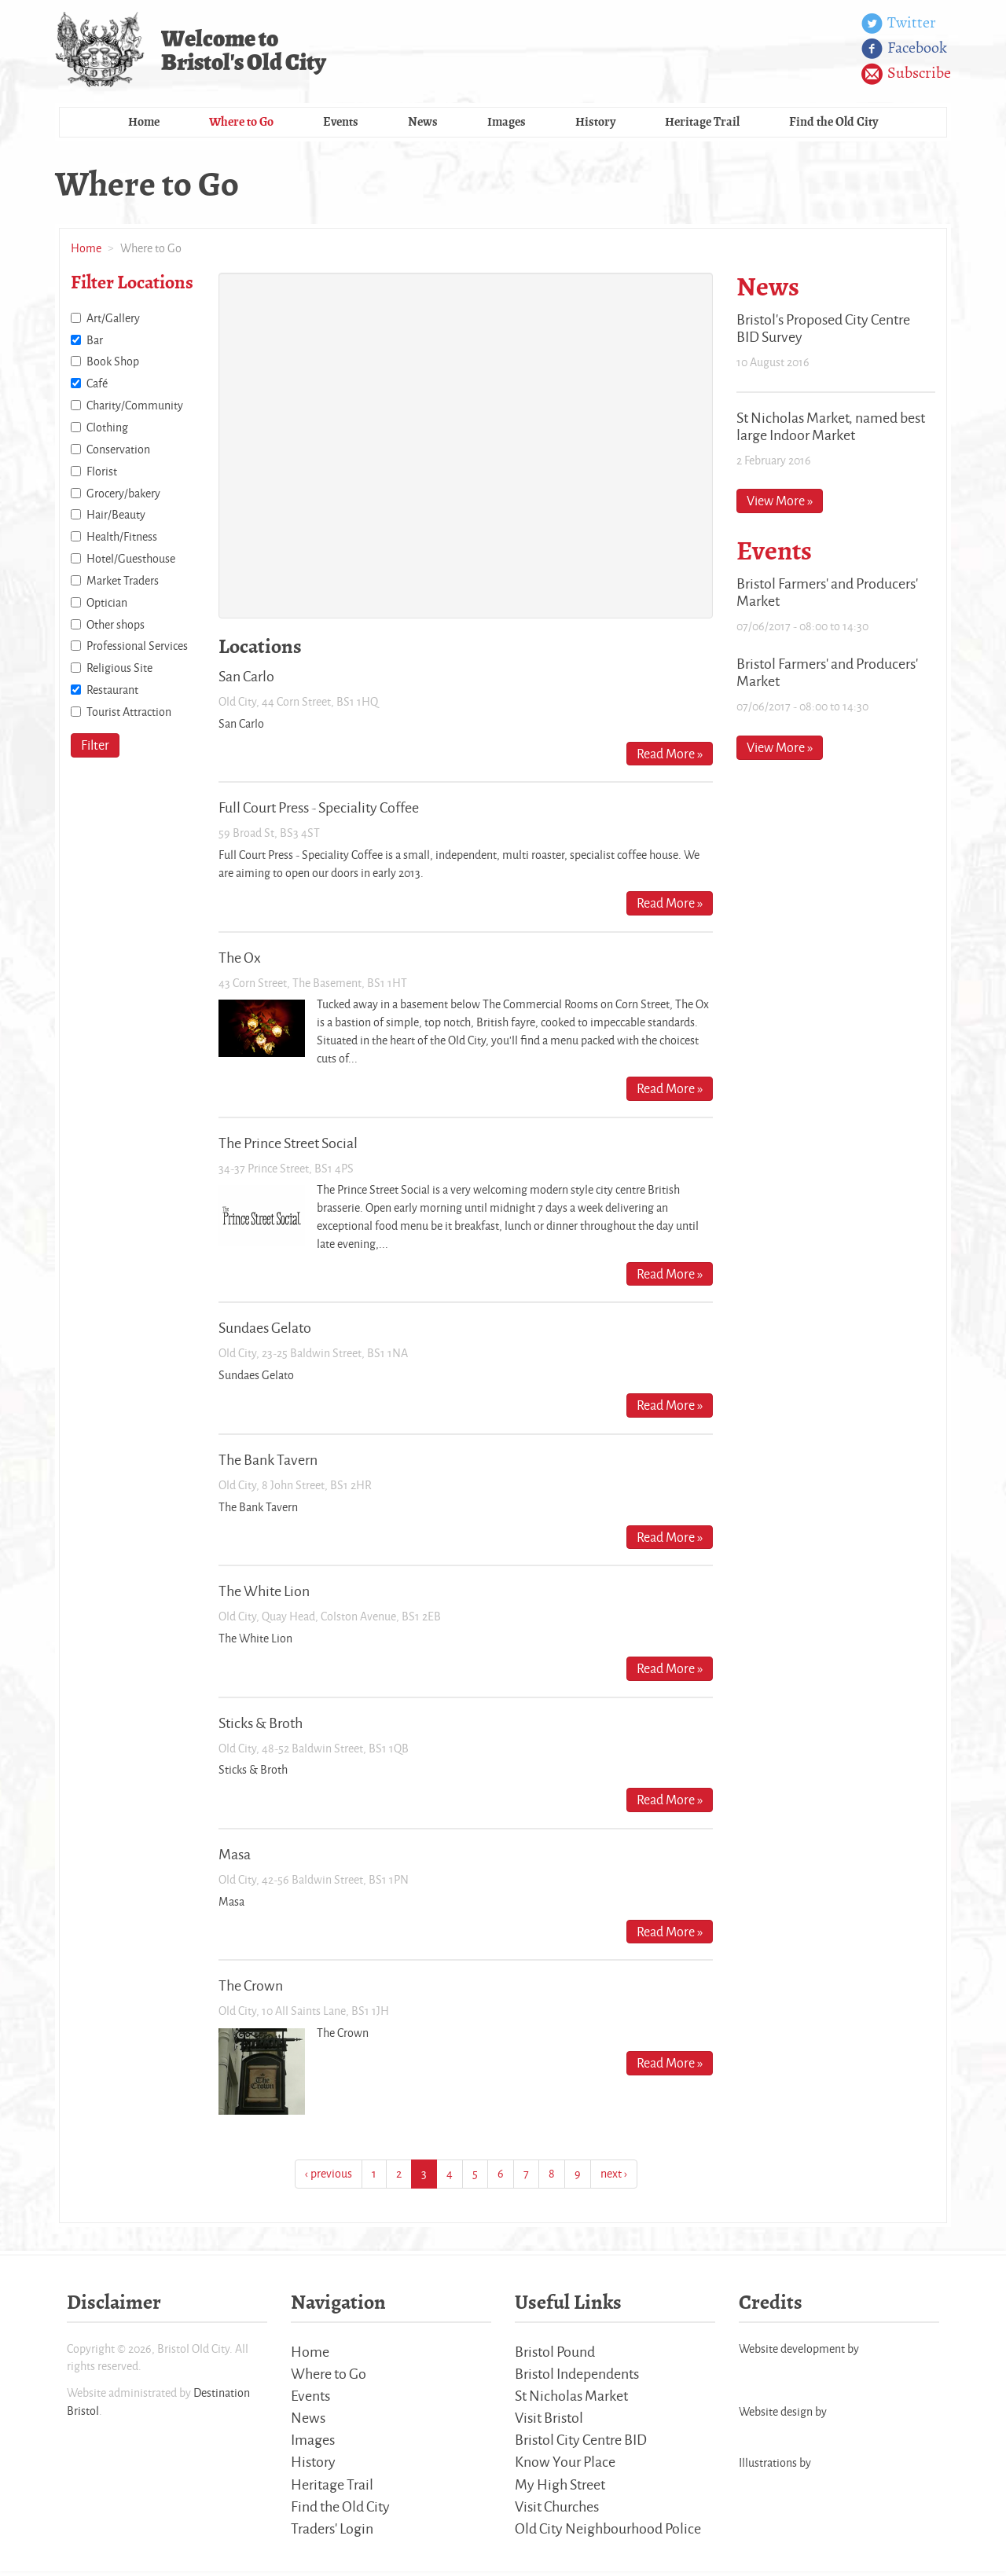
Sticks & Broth (260, 1724)
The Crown (250, 1987)
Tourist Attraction (128, 714)
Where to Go (241, 124)
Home (144, 124)
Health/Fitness (121, 538)
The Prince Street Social (288, 1144)
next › (613, 2175)
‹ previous (328, 2175)
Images (506, 124)
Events (340, 124)
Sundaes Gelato (264, 1329)
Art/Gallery (113, 320)
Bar (94, 341)
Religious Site (119, 670)
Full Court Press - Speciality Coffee (318, 809)
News (423, 124)
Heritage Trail (702, 124)
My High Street (560, 2488)
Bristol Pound (555, 2353)
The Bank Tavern (268, 1461)
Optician (106, 604)
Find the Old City (833, 124)
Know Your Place (565, 2465)
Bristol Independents (577, 2375)
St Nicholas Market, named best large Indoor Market (830, 427)
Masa (234, 1856)
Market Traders (122, 582)
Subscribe (906, 74)
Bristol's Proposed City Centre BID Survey (823, 330)
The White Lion (264, 1593)
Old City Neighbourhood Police (608, 2533)
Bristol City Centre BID (581, 2443)
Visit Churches (557, 2510)
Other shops (115, 626)
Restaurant (112, 692)
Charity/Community (134, 407)
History (595, 124)
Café (97, 385)
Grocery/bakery (123, 494)
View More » (780, 503)
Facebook (904, 49)
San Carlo (246, 678)
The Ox (239, 959)
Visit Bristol (549, 2420)
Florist (101, 472)
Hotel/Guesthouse (130, 560)
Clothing (107, 429)
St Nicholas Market (571, 2397)
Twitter (898, 24)
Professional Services (137, 648)
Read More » (670, 755)
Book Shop (112, 363)
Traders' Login (332, 2533)
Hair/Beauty (115, 516)
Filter (95, 747)
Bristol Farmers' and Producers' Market (827, 593)
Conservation (118, 451)
